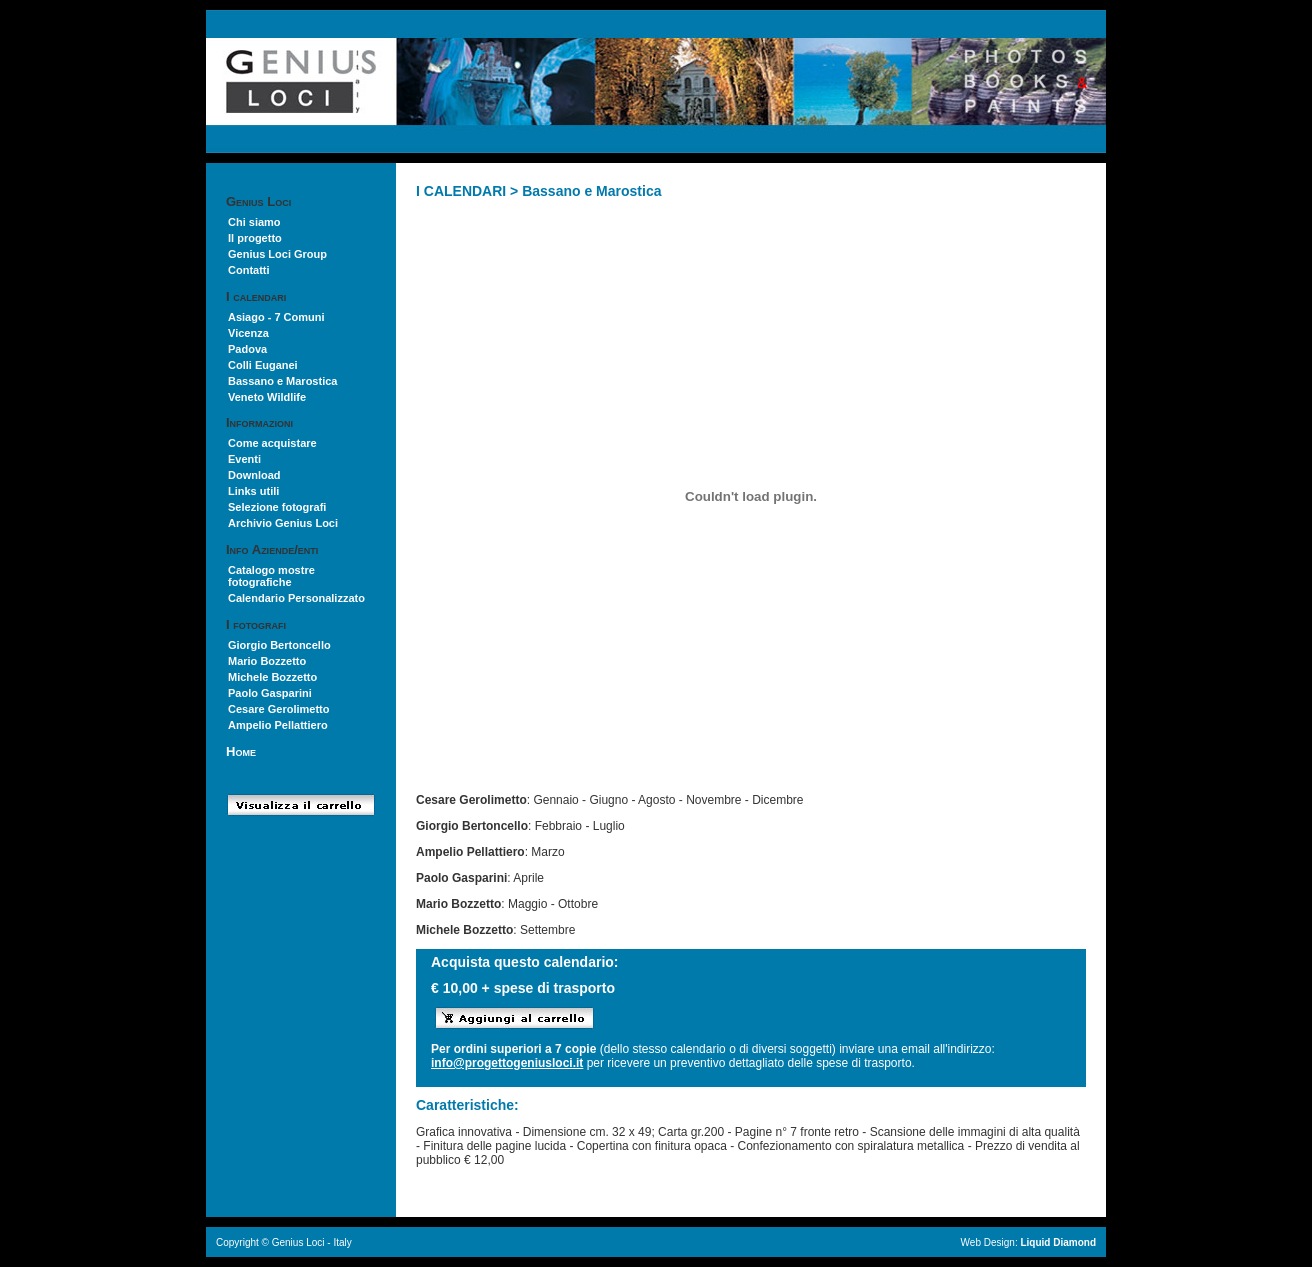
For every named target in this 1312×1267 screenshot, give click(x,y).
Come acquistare (272, 443)
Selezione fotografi (277, 507)
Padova (247, 349)
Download (254, 475)
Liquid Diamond (1058, 1242)
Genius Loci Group (277, 254)
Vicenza (248, 333)
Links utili (253, 491)
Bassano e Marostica (282, 381)
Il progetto (255, 238)
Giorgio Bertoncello (279, 645)
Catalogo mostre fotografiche (271, 576)
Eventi (244, 459)
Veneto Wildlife (267, 397)
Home (241, 751)
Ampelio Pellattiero (278, 725)
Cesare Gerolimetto (278, 709)
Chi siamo (254, 222)
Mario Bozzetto (267, 661)
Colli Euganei (263, 365)
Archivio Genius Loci (283, 523)
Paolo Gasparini (270, 693)
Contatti (249, 270)
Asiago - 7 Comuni (276, 317)
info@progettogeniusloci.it (507, 1063)
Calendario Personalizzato (296, 598)
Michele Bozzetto (272, 677)
